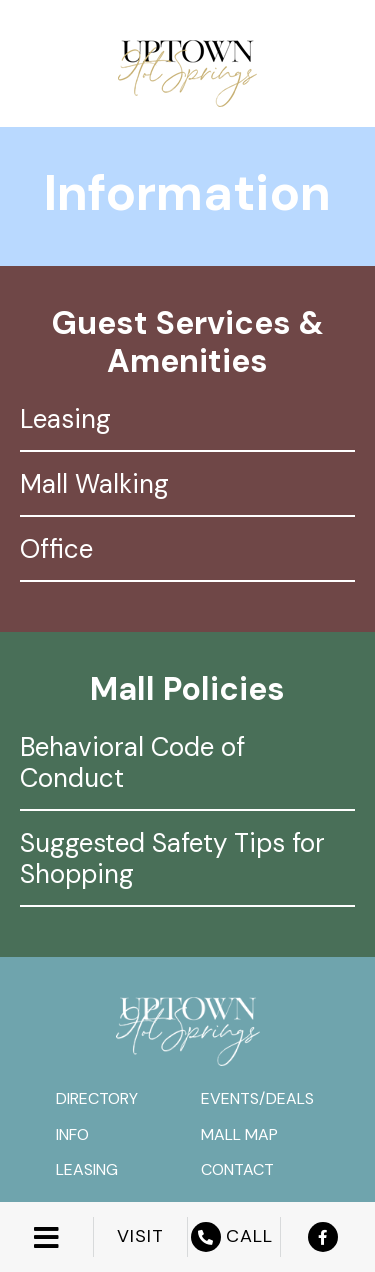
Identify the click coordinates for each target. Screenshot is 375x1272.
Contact (237, 1169)
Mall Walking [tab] (94, 484)
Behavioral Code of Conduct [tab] (132, 762)
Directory (97, 1098)
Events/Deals (257, 1098)
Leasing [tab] (65, 419)
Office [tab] (56, 549)
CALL (234, 1237)
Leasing (87, 1169)
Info (72, 1134)
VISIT (140, 1236)
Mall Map (239, 1134)
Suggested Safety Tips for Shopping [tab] (172, 858)
